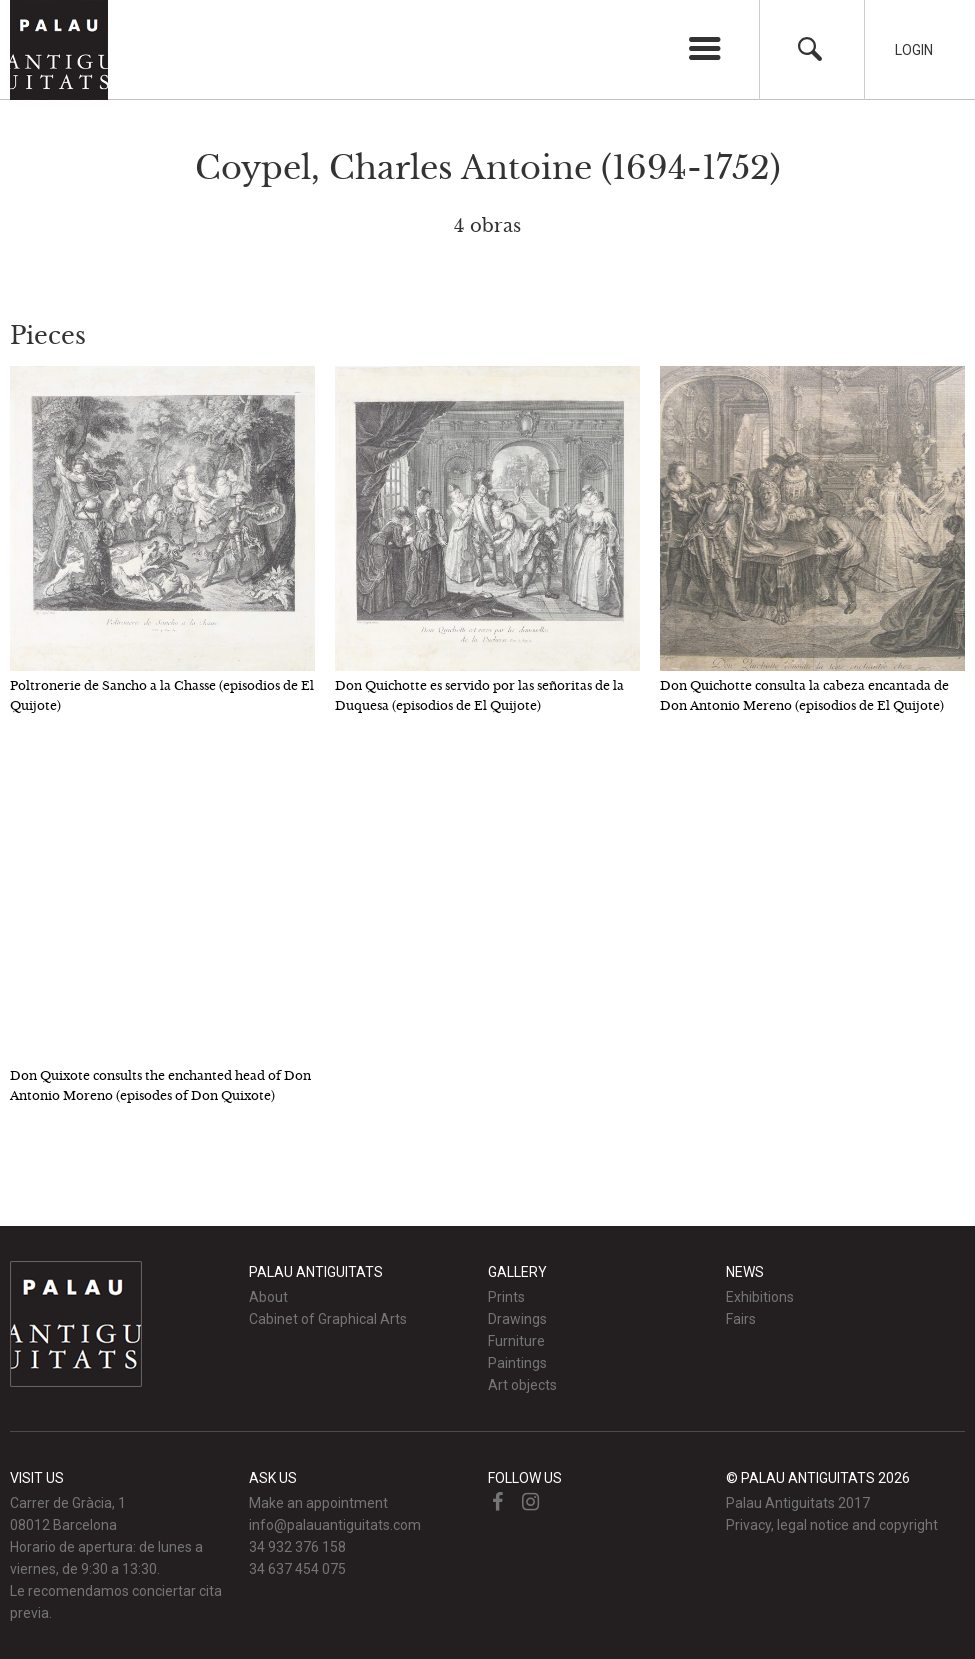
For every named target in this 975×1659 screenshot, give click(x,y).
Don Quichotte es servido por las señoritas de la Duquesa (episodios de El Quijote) (479, 695)
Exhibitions (760, 1297)
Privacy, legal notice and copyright (832, 1525)
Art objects (522, 1385)
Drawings (517, 1319)
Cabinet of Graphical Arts (328, 1319)
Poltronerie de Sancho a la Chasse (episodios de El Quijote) (162, 695)
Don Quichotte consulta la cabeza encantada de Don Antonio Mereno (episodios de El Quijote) (804, 695)
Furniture (516, 1341)
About (268, 1297)
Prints (506, 1297)
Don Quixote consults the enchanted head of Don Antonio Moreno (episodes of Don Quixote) (160, 1085)
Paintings (517, 1363)
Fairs (741, 1319)
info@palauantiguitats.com (335, 1525)
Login (914, 50)
